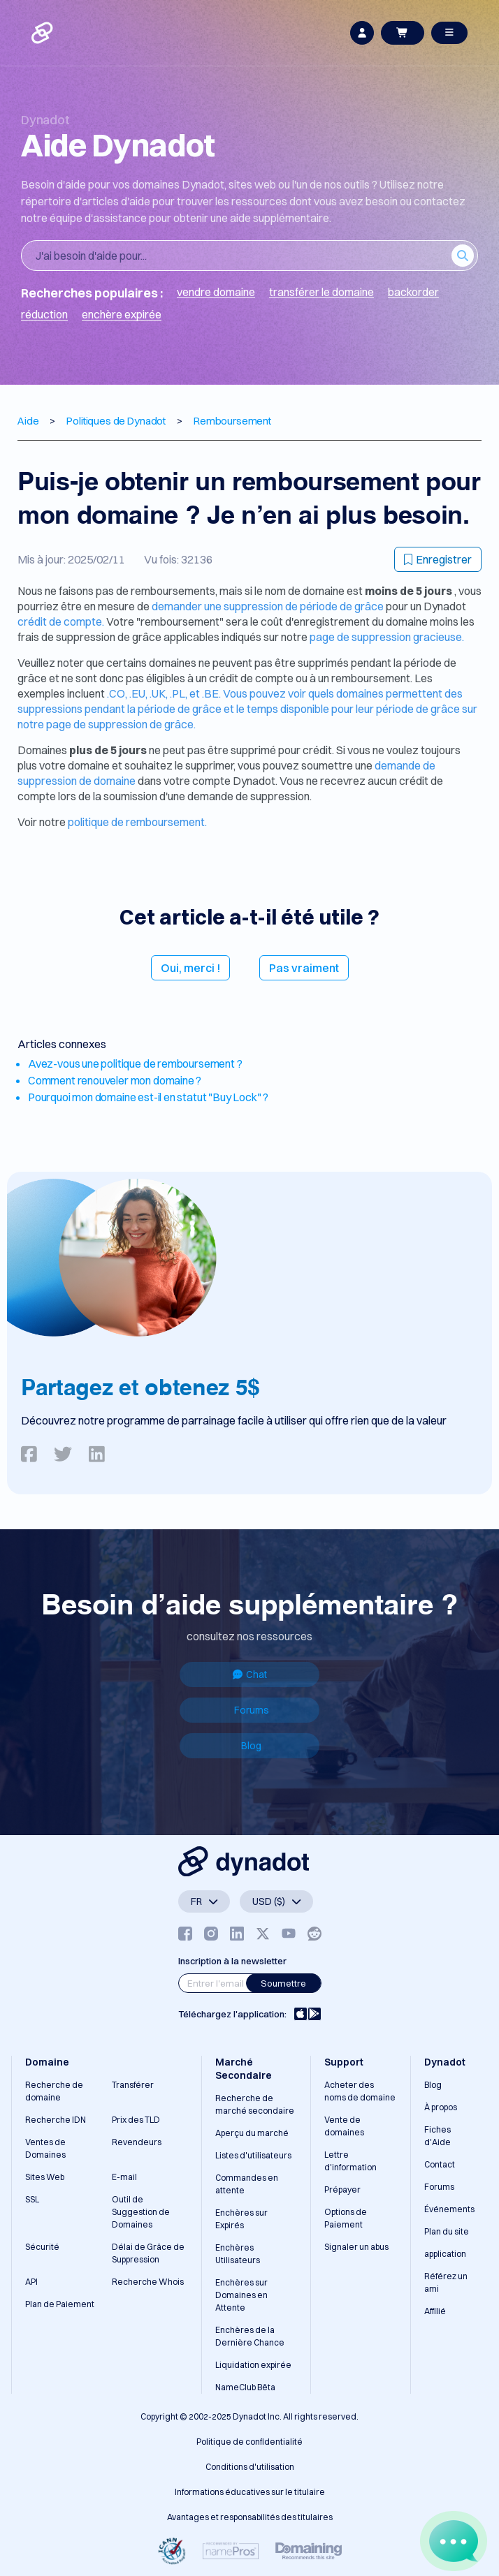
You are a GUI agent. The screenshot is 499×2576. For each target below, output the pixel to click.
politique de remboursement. (137, 822)
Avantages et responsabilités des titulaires (250, 2517)
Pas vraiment (304, 968)
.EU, (139, 693)
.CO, (118, 693)
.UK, (160, 693)
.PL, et (186, 693)
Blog (251, 1745)
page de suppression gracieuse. (387, 637)
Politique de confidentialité (249, 2441)
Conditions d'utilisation (249, 2466)
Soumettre (283, 1983)
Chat (250, 1674)
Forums (251, 1710)
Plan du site (446, 2231)
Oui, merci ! (190, 968)
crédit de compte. (60, 621)
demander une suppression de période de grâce (269, 606)
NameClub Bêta (245, 2387)
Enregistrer (438, 559)
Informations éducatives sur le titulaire (250, 2492)
